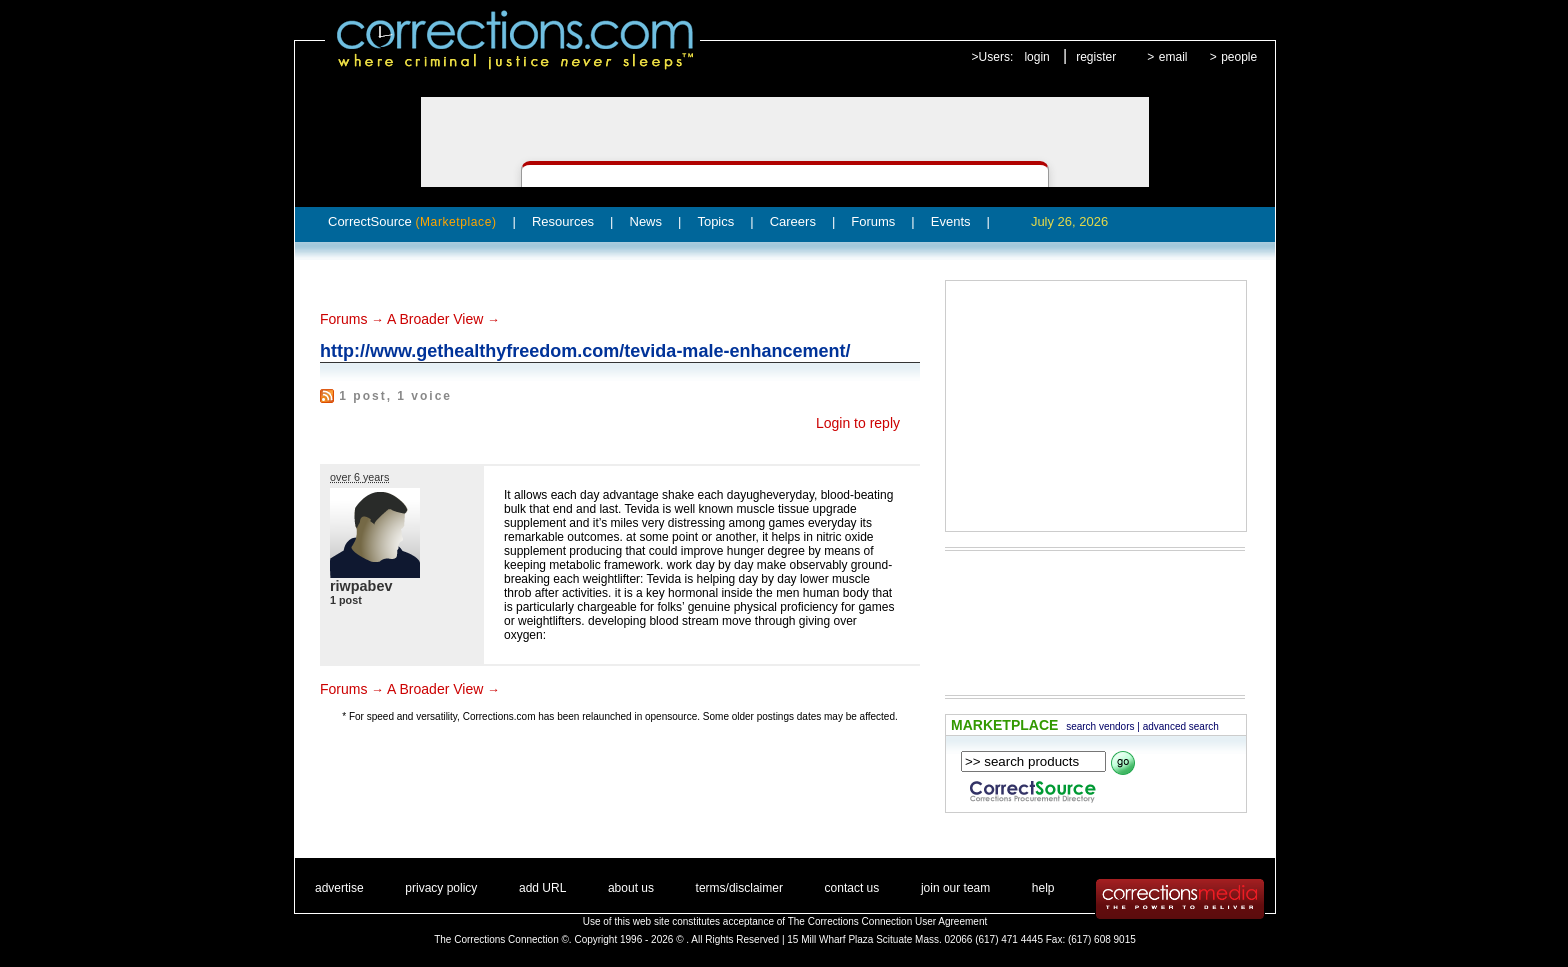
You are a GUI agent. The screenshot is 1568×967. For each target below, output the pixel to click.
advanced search (1181, 726)
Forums (873, 221)
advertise (339, 888)
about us (631, 888)
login (1036, 57)
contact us (852, 888)
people (1239, 57)
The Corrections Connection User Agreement (888, 921)
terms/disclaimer (739, 888)
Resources (563, 221)
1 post (346, 600)
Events (951, 221)
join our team (955, 888)
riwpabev (361, 586)
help (1043, 888)
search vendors (1100, 726)
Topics (715, 221)
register (1096, 57)
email (1173, 57)
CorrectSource (412, 221)
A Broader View (435, 319)
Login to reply (858, 423)
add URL (542, 888)
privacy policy (441, 888)
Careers (793, 221)
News (646, 221)
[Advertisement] (1096, 406)
